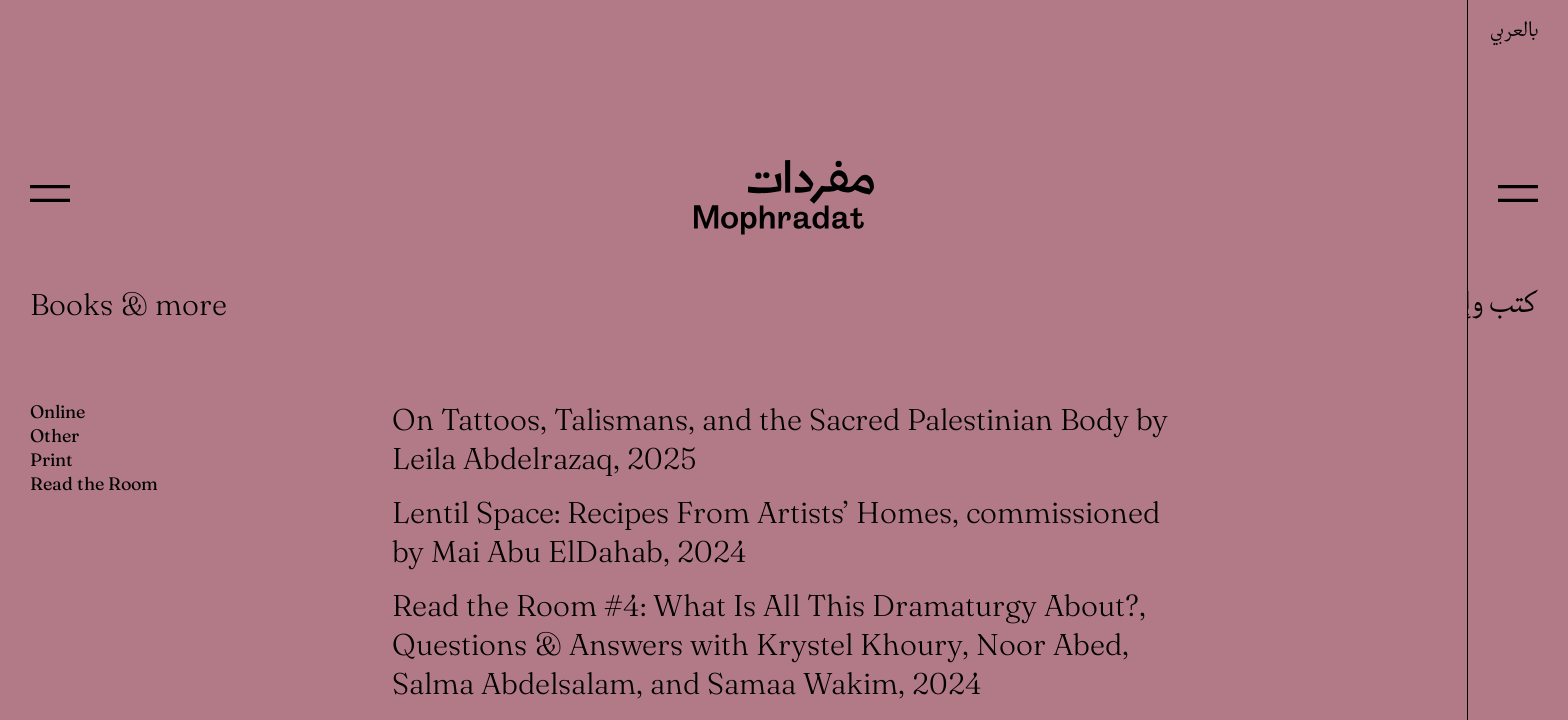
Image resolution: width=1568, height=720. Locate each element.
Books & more (128, 304)
